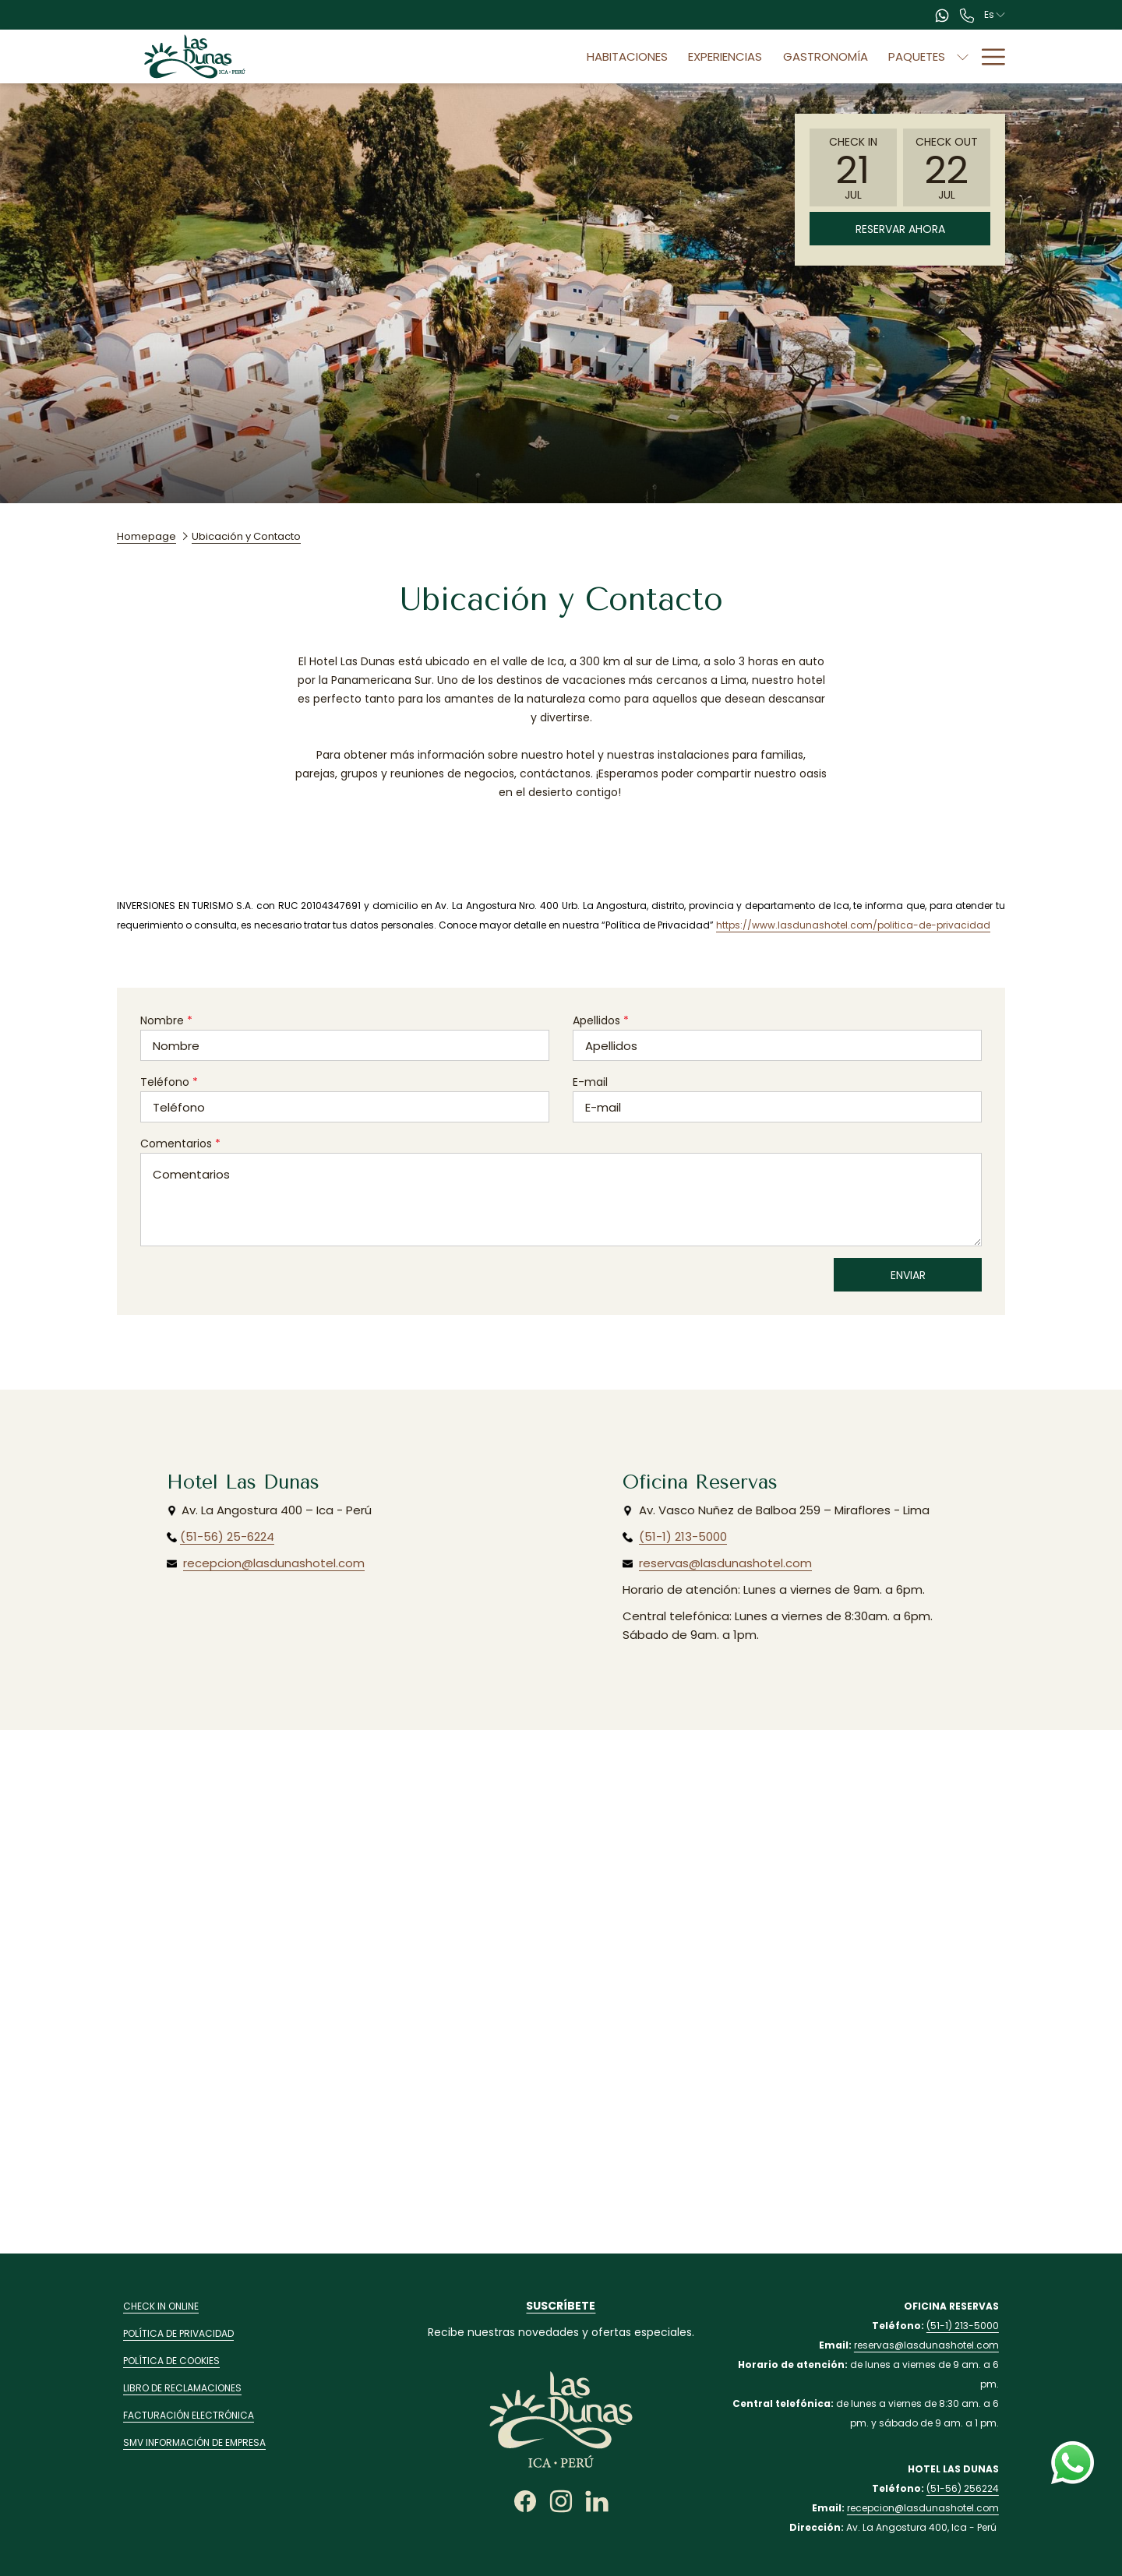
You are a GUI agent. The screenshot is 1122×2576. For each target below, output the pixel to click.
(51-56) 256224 (962, 2488)
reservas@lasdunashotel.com (725, 1563)
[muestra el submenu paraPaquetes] (877, 56)
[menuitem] (542, 56)
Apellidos (601, 1020)
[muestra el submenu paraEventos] (962, 56)
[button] (853, 167)
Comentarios (180, 1143)
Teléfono (169, 1082)
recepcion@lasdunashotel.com (274, 1563)
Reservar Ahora (900, 229)
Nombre (166, 1020)
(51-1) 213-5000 (683, 1536)
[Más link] (987, 56)
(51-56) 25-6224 (227, 1536)
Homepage (146, 536)
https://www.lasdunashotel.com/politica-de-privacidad (853, 925)
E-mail (590, 1082)
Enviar (908, 1275)
